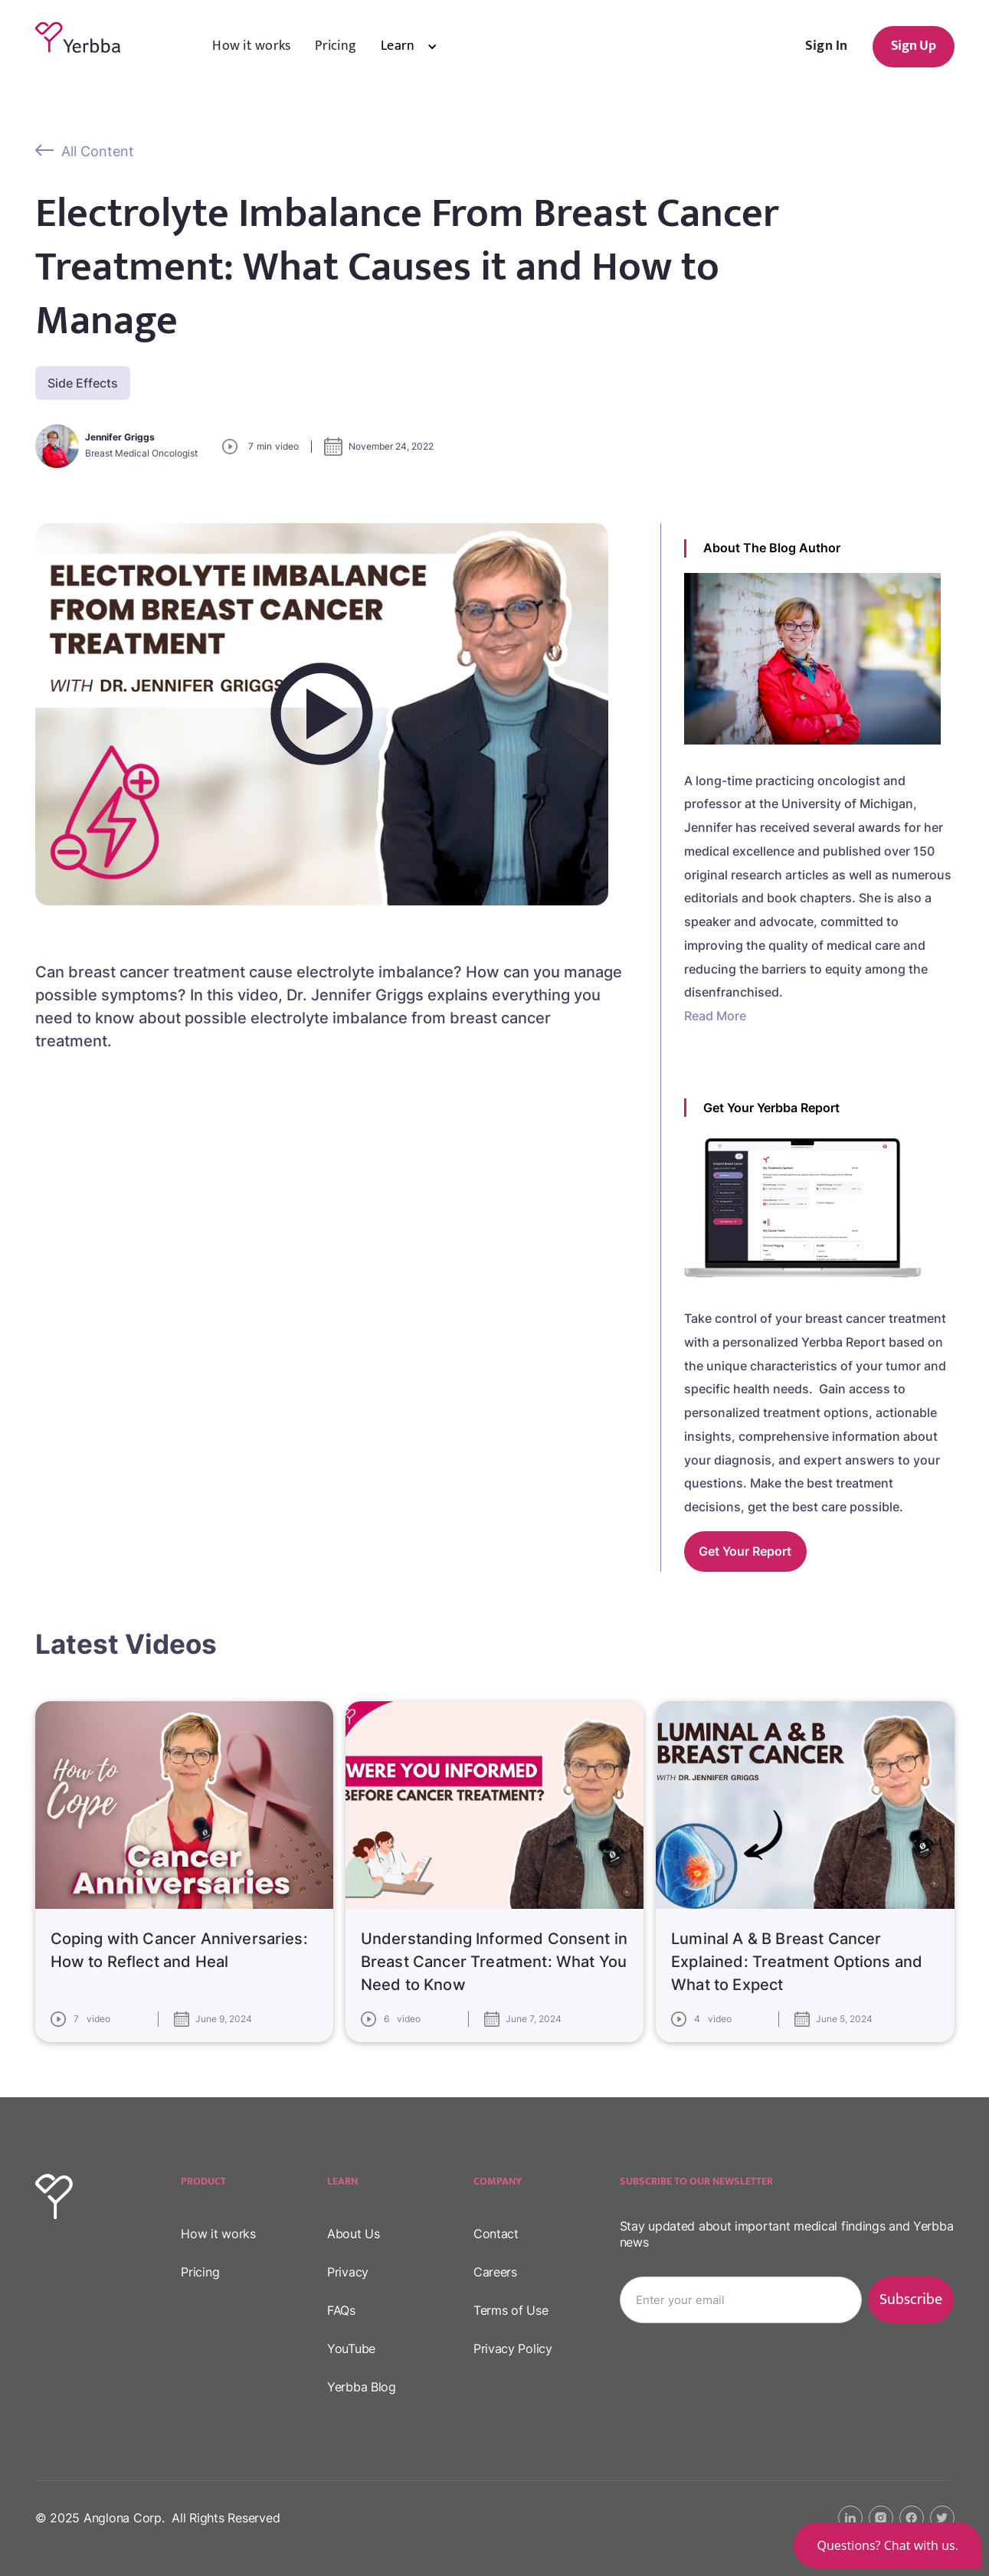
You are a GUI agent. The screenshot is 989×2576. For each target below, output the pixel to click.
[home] (78, 37)
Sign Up (913, 45)
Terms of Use (511, 2310)
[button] (420, 46)
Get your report (745, 1551)
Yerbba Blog (361, 2386)
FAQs (341, 2310)
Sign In (826, 46)
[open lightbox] (322, 714)
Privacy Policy (512, 2348)
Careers (495, 2272)
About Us (353, 2233)
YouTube (351, 2348)
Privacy (347, 2272)
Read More (715, 1015)
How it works (251, 46)
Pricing (335, 46)
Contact (496, 2233)
